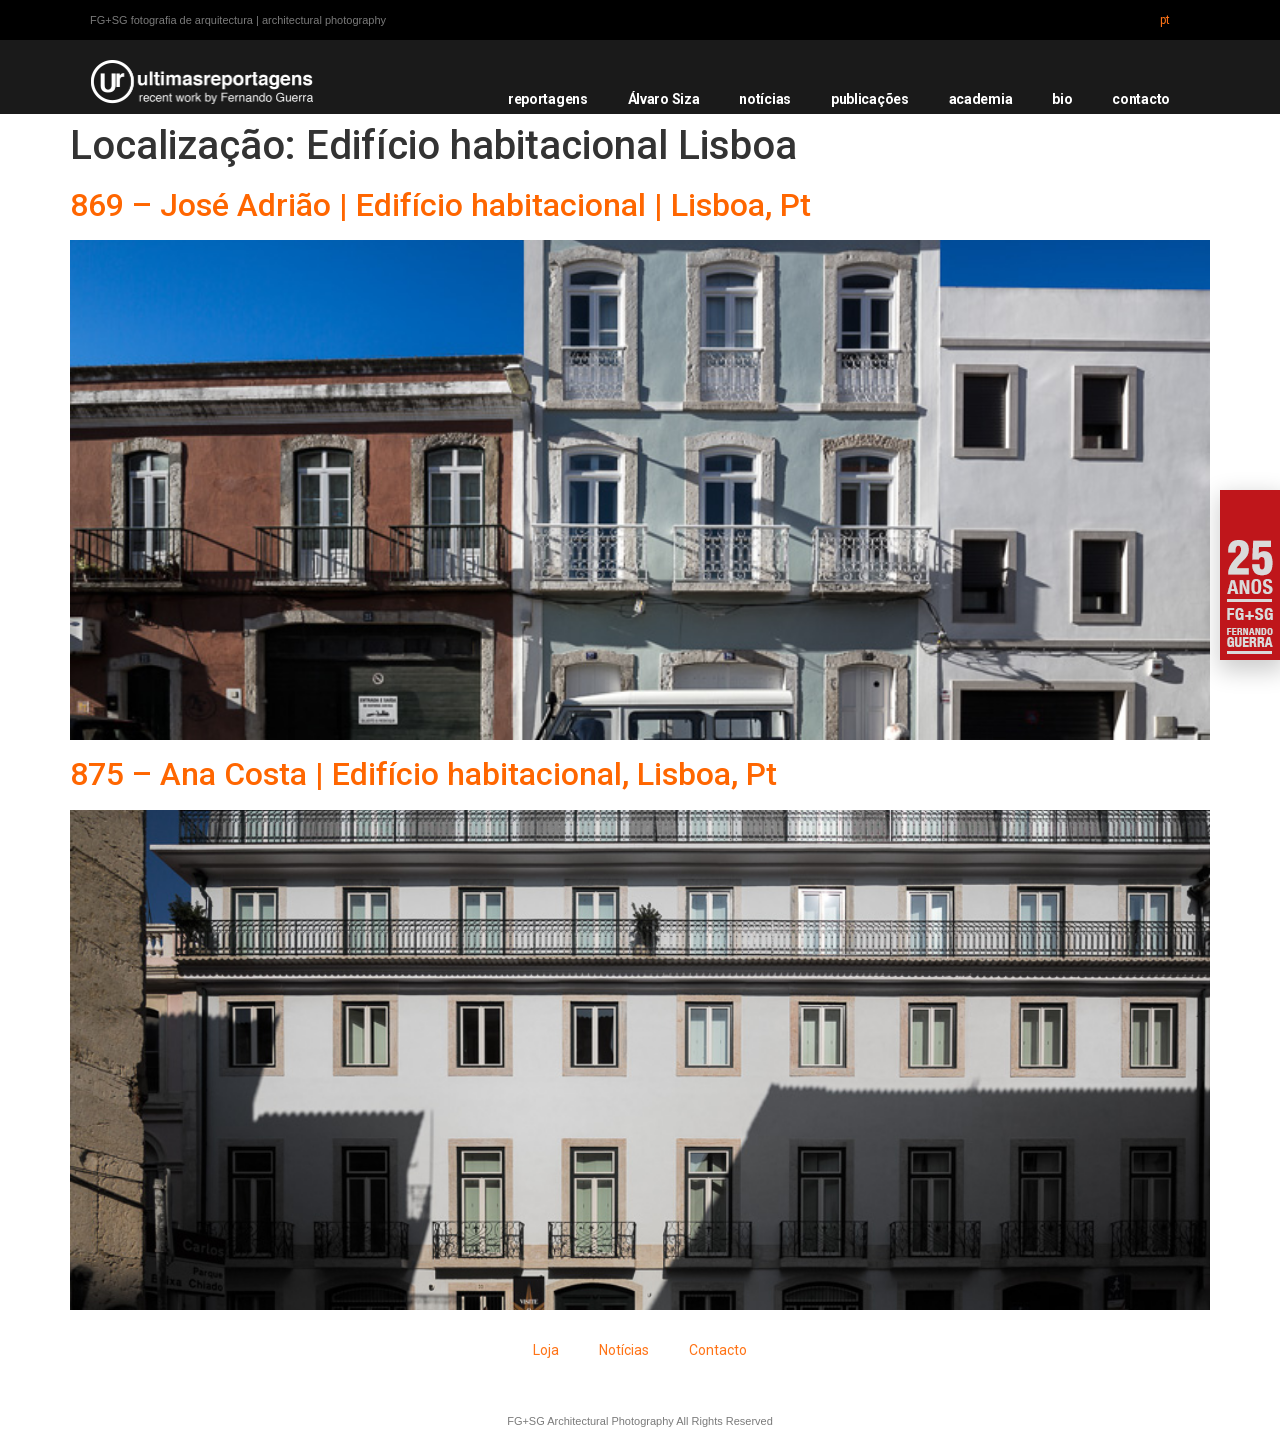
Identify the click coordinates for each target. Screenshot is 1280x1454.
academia (981, 99)
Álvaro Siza (664, 99)
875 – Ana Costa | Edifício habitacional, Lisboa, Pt (423, 774)
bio (1062, 99)
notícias (765, 99)
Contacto (718, 1350)
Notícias (624, 1350)
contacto (1141, 99)
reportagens (548, 99)
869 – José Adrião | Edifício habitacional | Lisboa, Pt (440, 205)
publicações (870, 99)
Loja (546, 1350)
